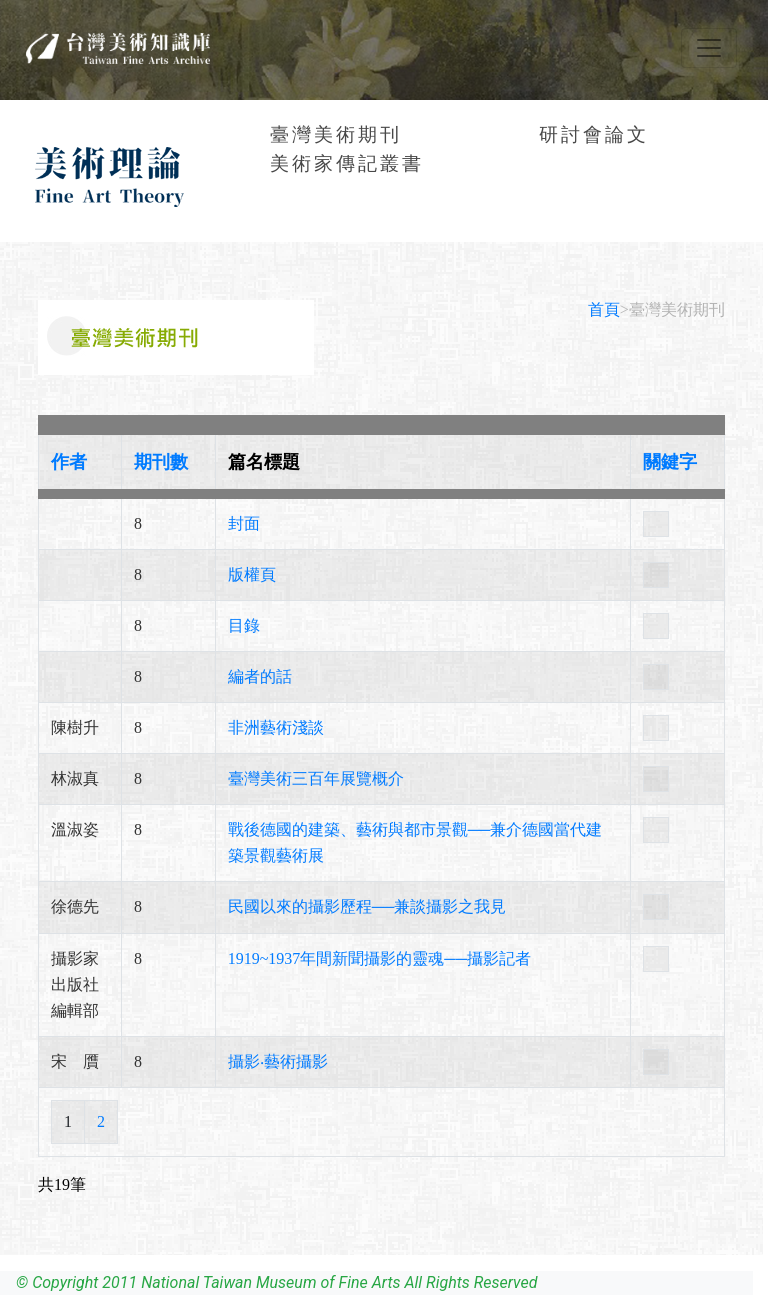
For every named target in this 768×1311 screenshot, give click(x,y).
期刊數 (161, 462)
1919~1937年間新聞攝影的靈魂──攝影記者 (379, 958)
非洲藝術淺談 (276, 727)
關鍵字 (670, 462)
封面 (244, 523)
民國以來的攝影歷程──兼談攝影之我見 (367, 906)
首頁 (604, 309)
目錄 (244, 625)
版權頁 (252, 574)
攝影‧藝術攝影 (278, 1061)
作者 (69, 462)
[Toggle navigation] (709, 48)
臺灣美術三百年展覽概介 (316, 778)
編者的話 (260, 676)
